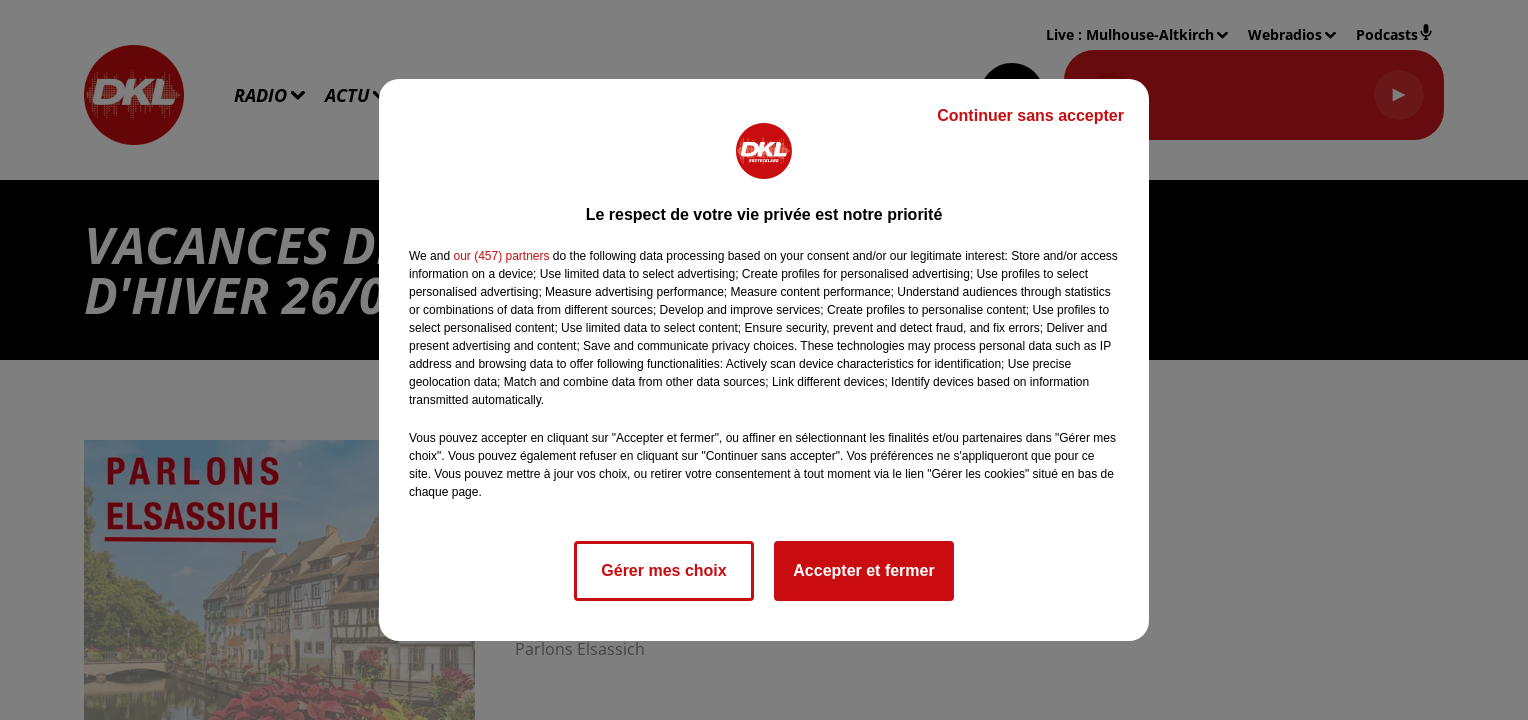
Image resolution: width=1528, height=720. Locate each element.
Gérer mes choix (663, 570)
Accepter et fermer (863, 570)
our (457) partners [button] (501, 256)
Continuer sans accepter (1030, 115)
